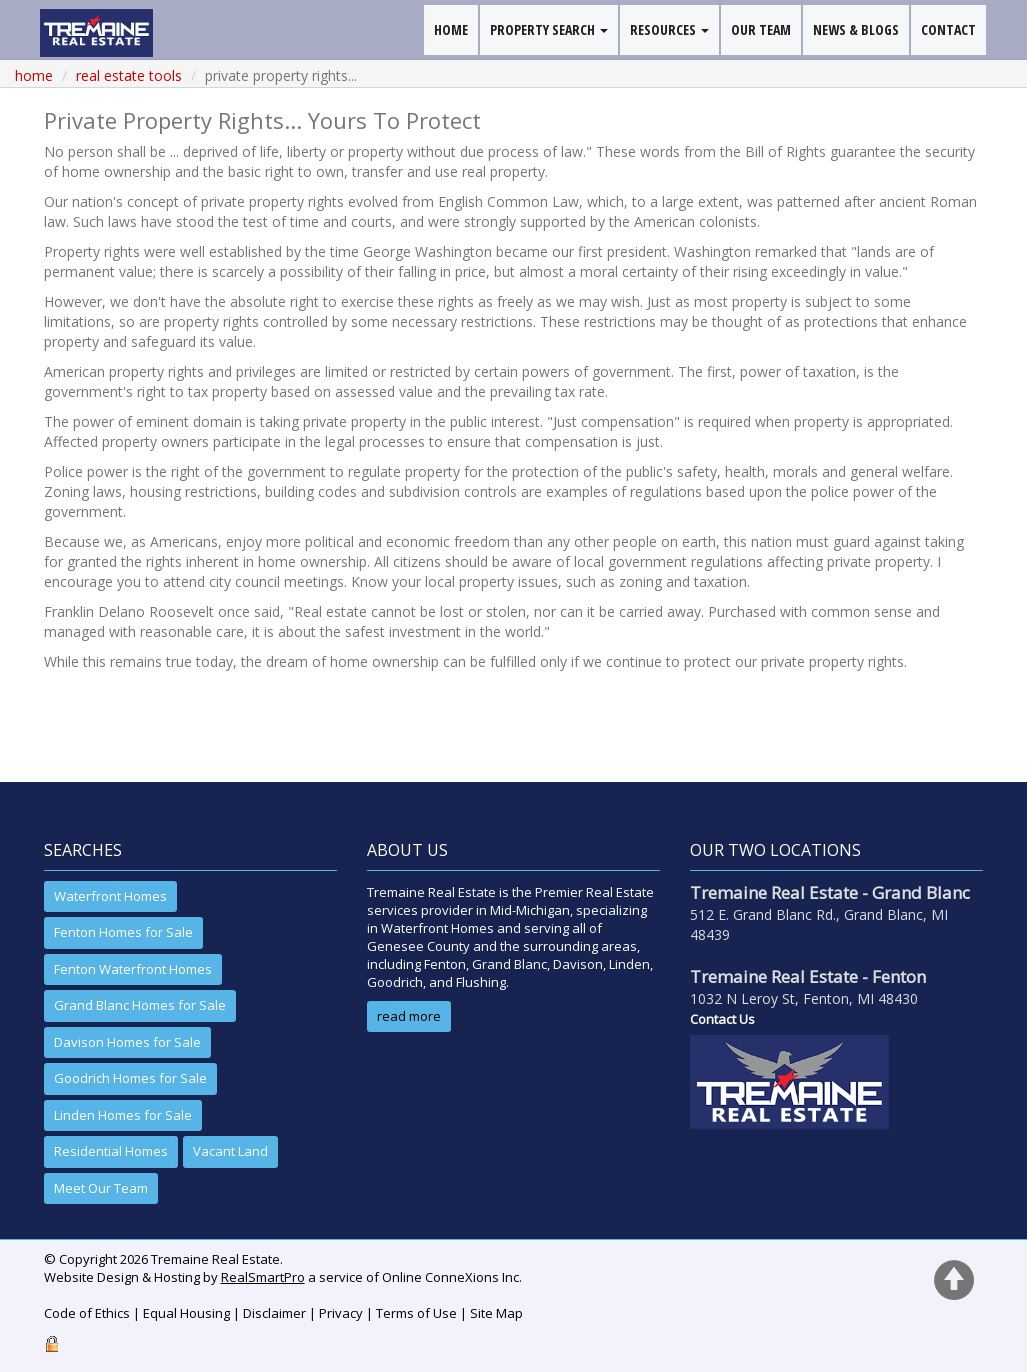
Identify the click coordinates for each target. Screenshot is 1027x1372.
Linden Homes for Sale (123, 1115)
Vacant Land (230, 1151)
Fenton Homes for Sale (123, 932)
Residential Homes (111, 1151)
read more (409, 1016)
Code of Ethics (87, 1313)
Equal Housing (186, 1313)
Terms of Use (416, 1313)
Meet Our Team (101, 1188)
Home (34, 75)
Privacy (341, 1313)
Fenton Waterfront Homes (133, 969)
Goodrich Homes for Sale (130, 1078)
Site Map (496, 1313)
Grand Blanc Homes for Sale (140, 1005)
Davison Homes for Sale (127, 1042)
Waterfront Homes (110, 896)
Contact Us (722, 1019)
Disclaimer (274, 1313)
